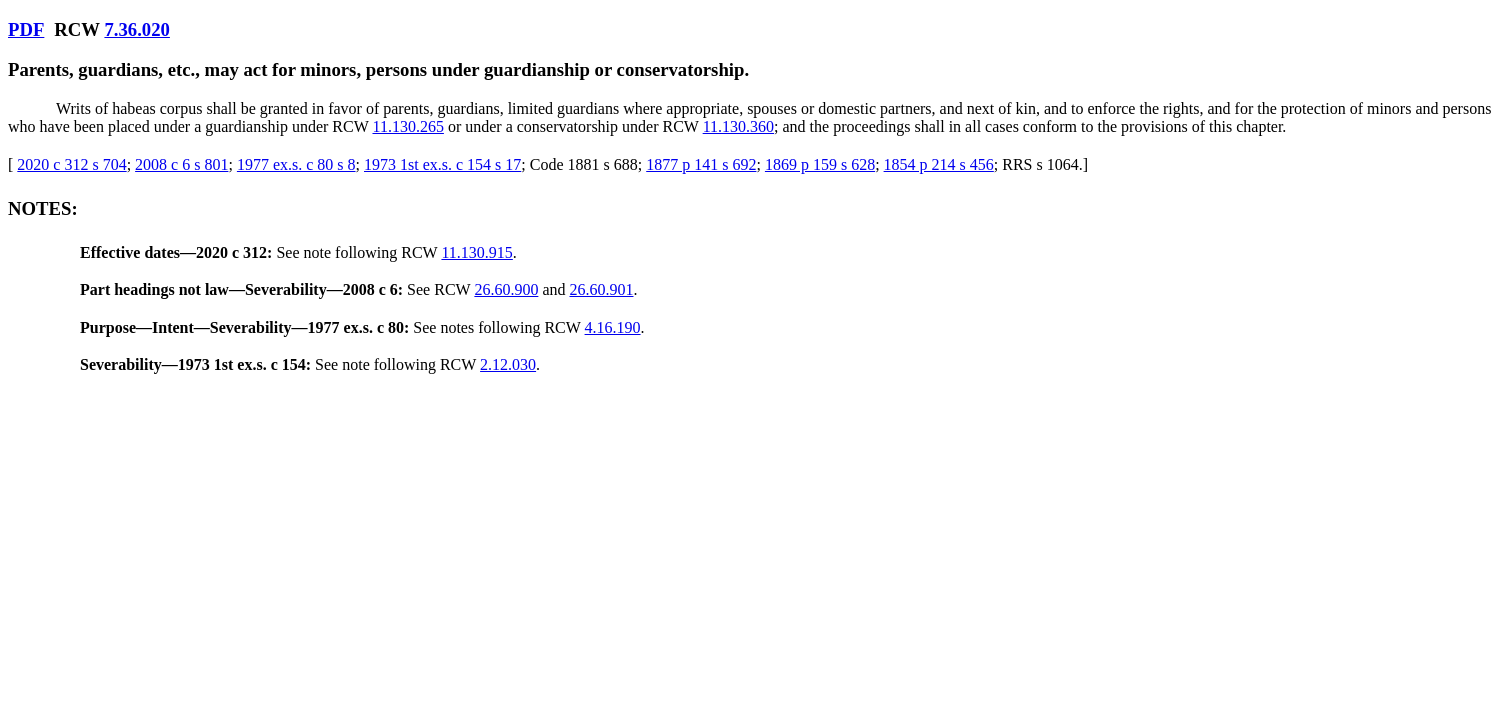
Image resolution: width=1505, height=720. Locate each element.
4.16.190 (613, 327)
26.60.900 (506, 289)
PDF (26, 29)
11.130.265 (407, 126)
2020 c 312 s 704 (71, 164)
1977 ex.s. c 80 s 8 (296, 164)
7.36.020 (136, 29)
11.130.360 (738, 126)
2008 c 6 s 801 (181, 164)
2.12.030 (508, 364)
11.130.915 (476, 252)
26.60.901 (601, 289)
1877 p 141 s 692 (701, 164)
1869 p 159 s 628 (820, 164)
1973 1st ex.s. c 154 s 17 (442, 164)
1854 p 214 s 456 (939, 164)
